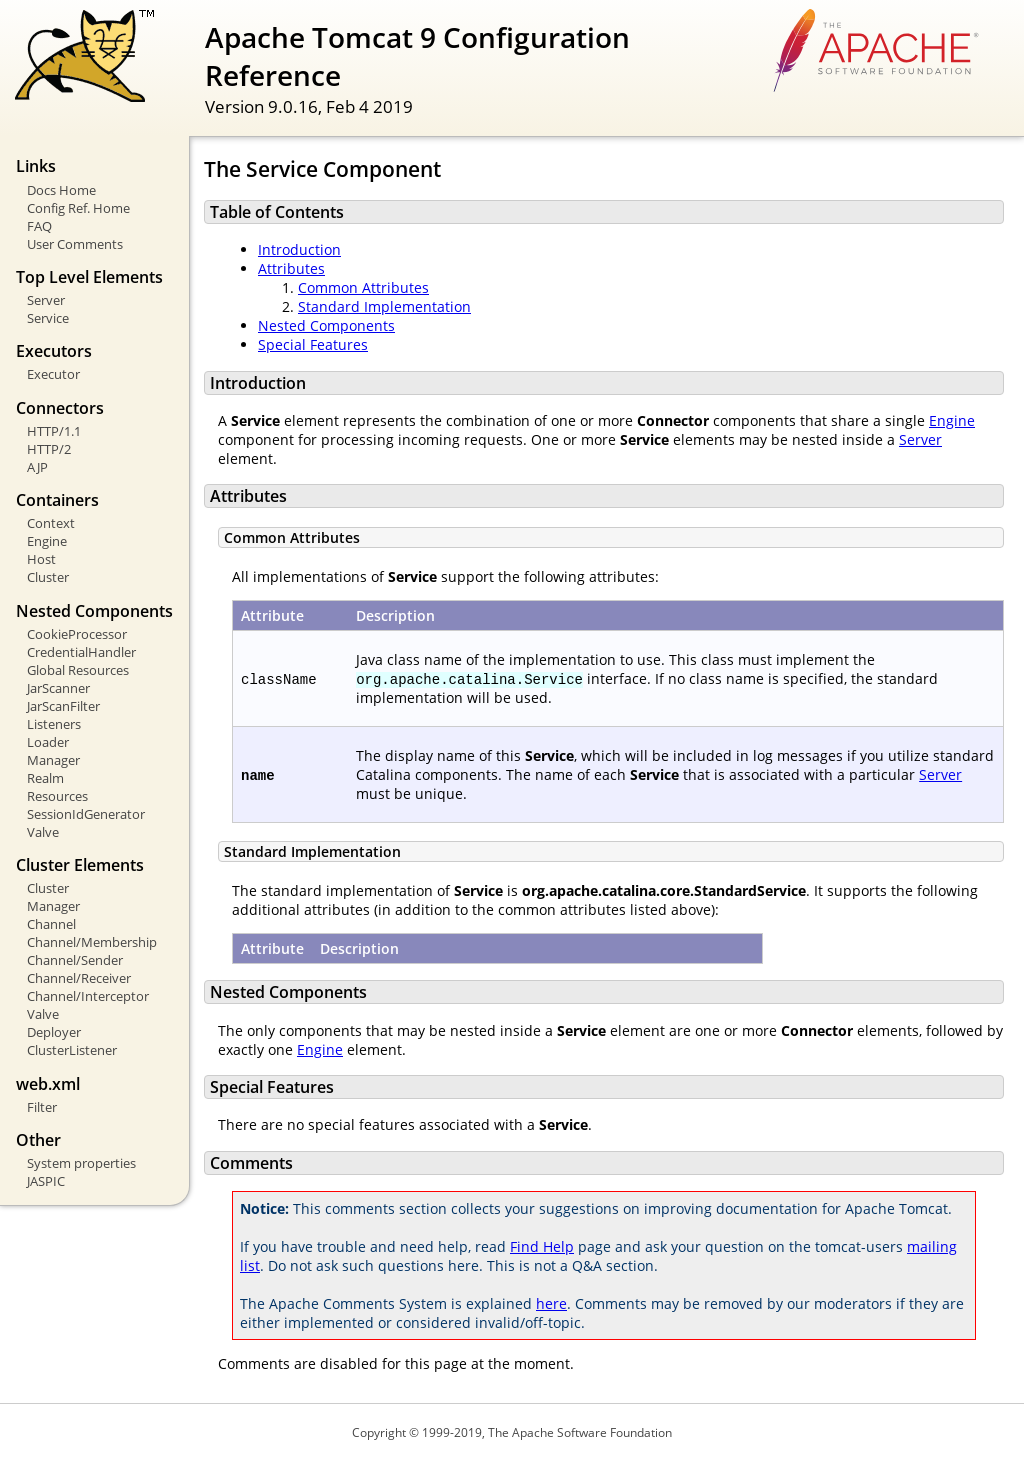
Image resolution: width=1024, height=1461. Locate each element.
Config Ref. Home (78, 208)
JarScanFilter (63, 706)
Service (48, 318)
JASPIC (46, 1181)
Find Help (542, 1246)
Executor (53, 374)
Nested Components (326, 325)
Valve (43, 832)
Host (41, 559)
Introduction (299, 249)
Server (46, 300)
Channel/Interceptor (88, 996)
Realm (45, 778)
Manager (53, 760)
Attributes (291, 268)
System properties (81, 1163)
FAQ (39, 226)
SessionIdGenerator (86, 814)
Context (51, 523)
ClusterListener (72, 1050)
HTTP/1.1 (54, 431)
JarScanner (58, 688)
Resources (57, 796)
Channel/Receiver (79, 978)
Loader (48, 742)
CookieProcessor (77, 634)
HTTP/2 (49, 449)
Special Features (313, 344)
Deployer (54, 1032)
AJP (37, 467)
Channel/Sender (75, 960)
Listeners (54, 724)
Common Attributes (363, 287)
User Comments (75, 244)
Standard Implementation (384, 306)
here (551, 1303)
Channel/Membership (92, 942)
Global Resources (78, 670)
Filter (42, 1107)
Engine (47, 541)
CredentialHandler (81, 652)
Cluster (48, 577)
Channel (51, 924)
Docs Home (61, 190)
